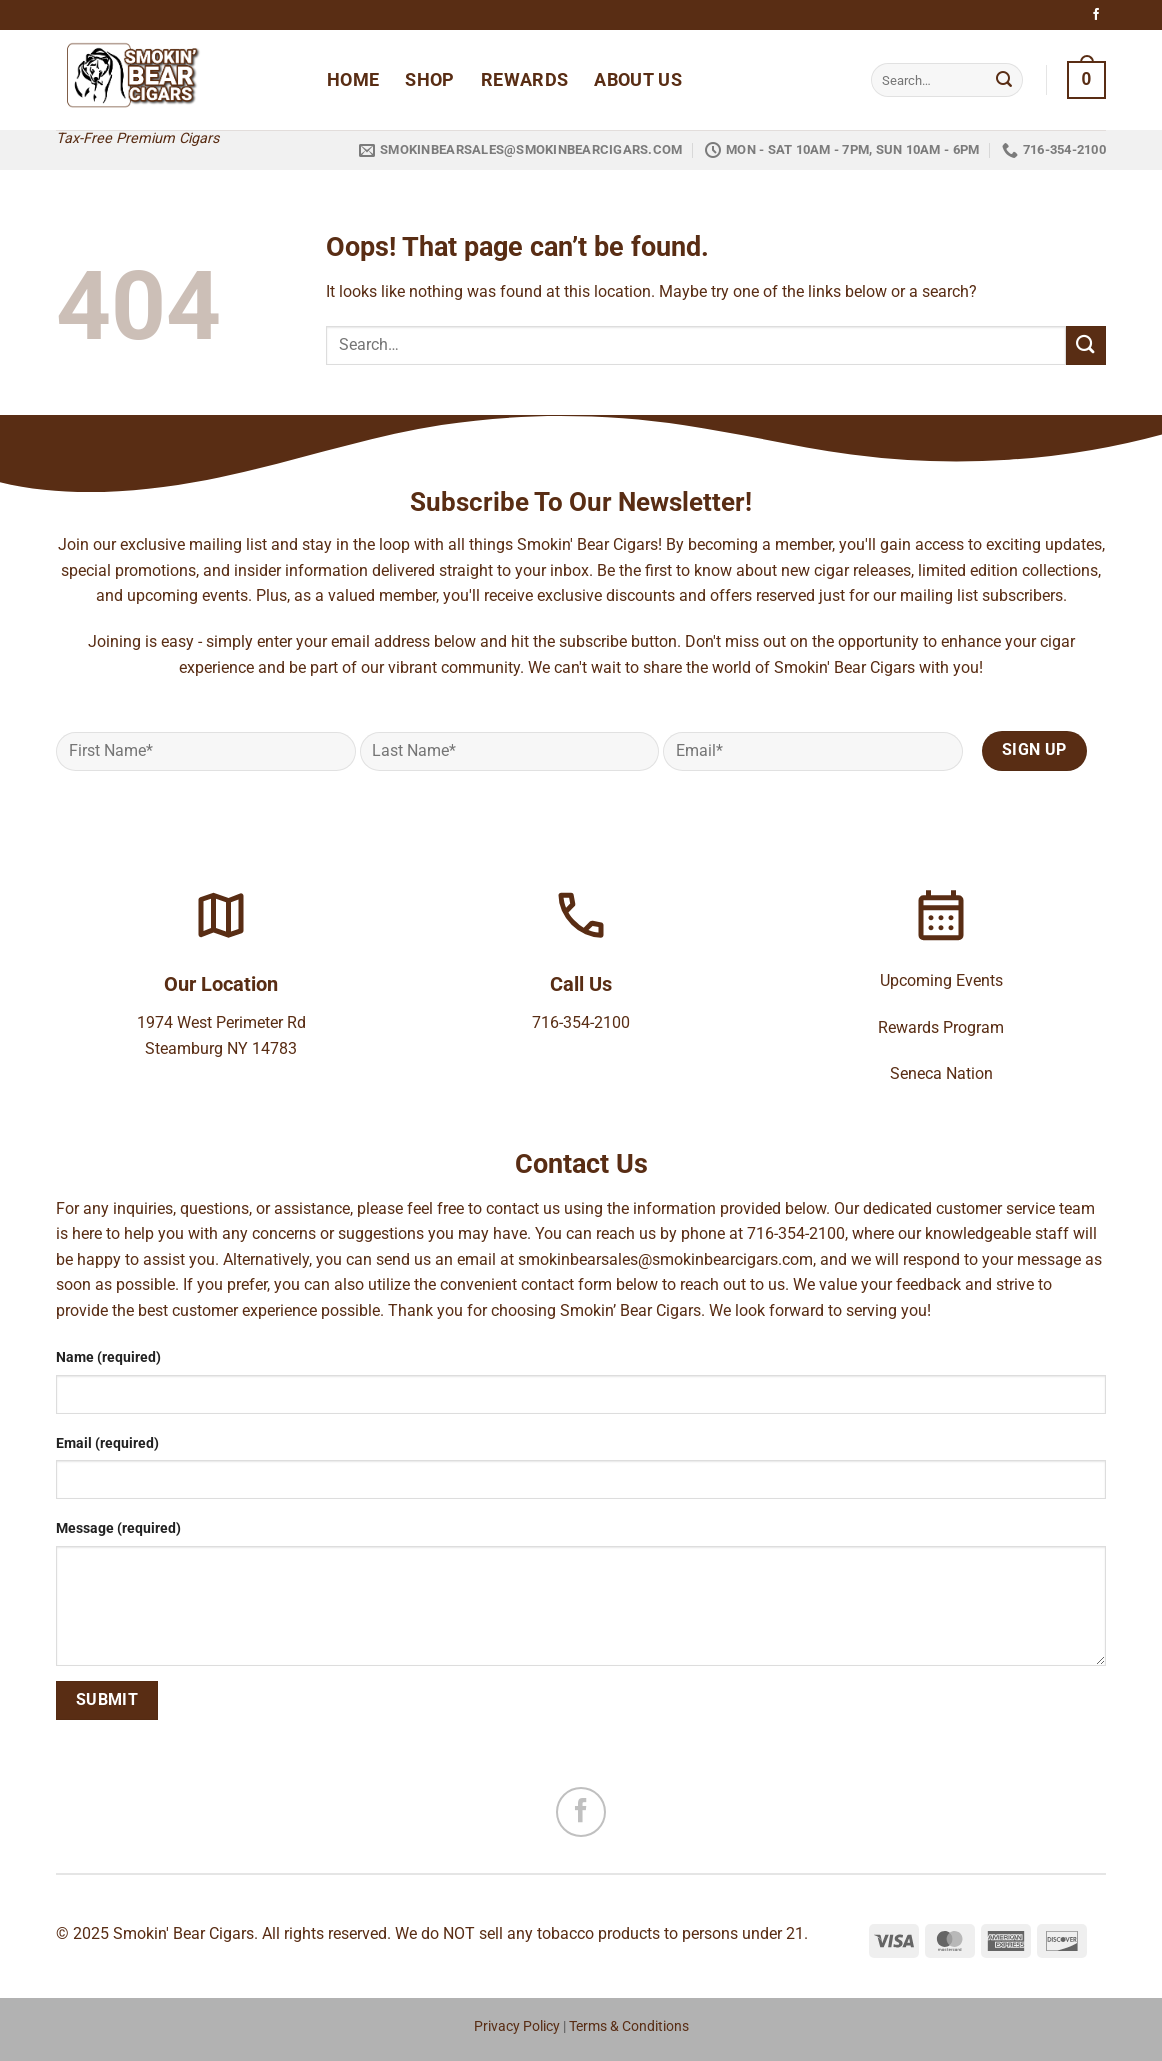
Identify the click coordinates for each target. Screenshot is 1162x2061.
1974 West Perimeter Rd (221, 1022)
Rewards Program (941, 1027)
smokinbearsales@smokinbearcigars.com (665, 1259)
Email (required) (107, 1443)
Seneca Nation (941, 1073)
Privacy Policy (517, 2026)
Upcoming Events (941, 980)
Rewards (524, 80)
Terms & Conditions (629, 2026)
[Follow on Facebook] (1096, 15)
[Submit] (1004, 80)
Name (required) (108, 1357)
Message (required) (118, 1528)
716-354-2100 (581, 1022)
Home (353, 80)
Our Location (221, 984)
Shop (429, 80)
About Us (638, 80)
